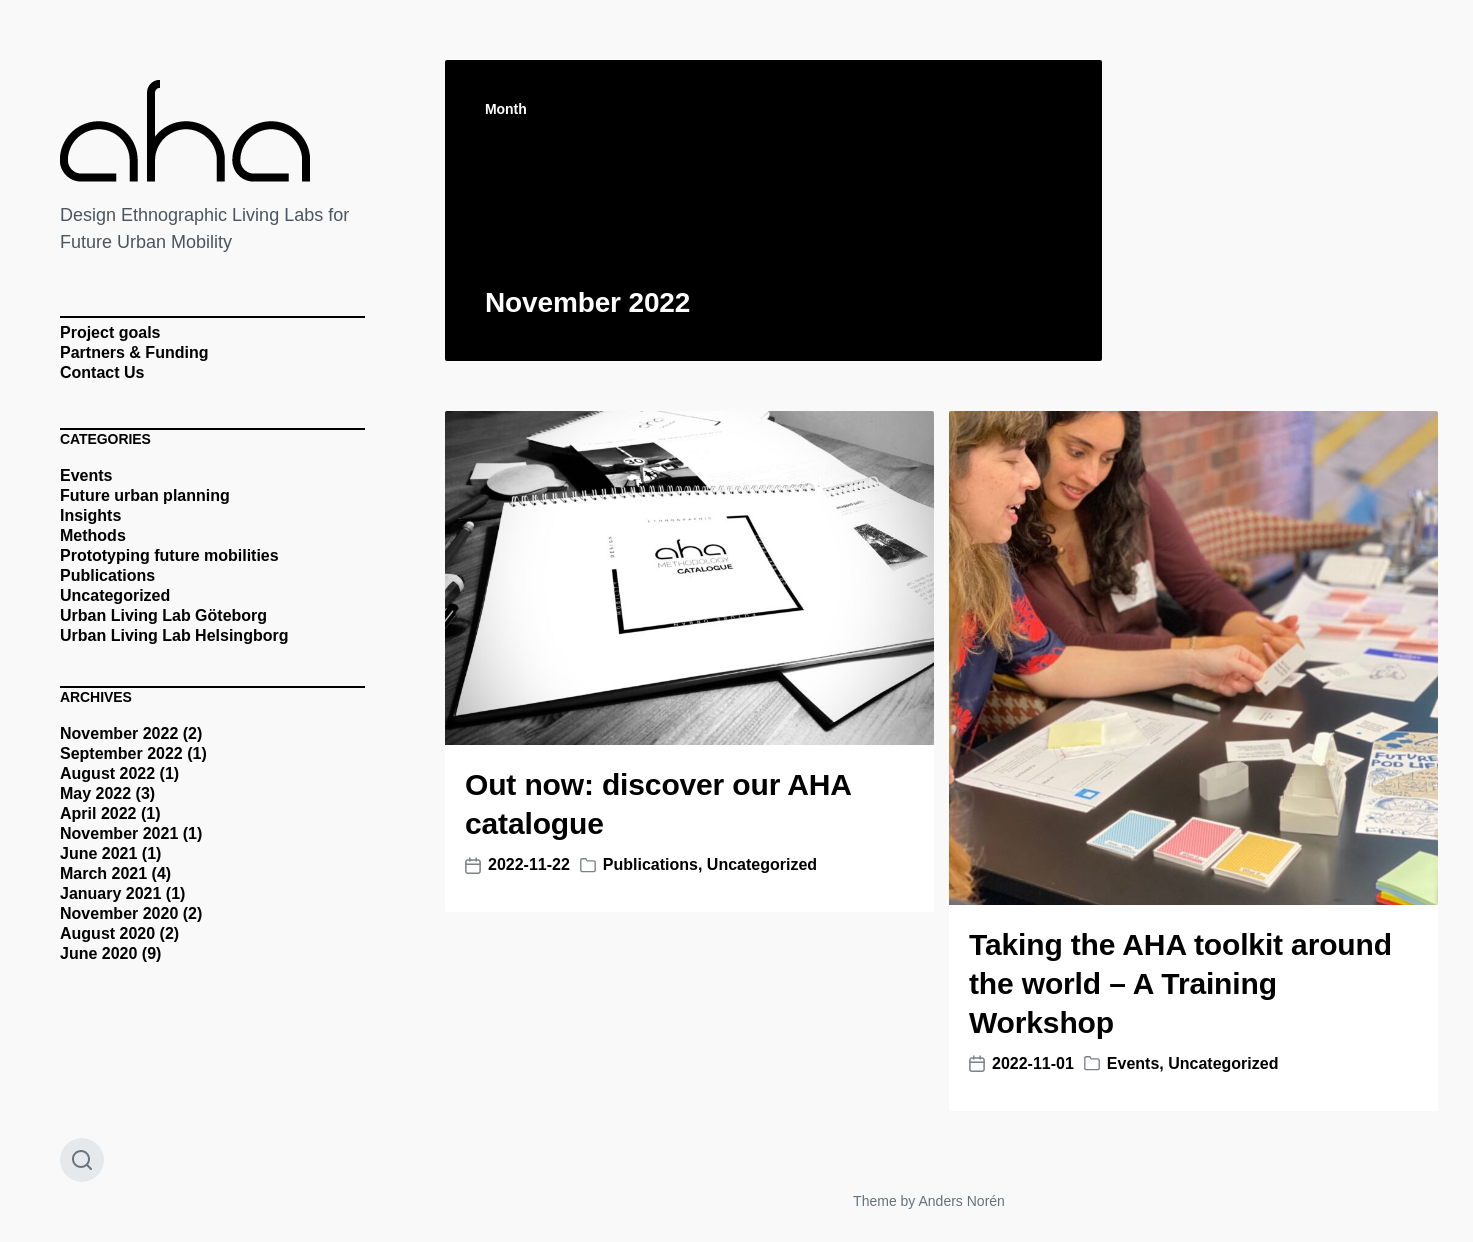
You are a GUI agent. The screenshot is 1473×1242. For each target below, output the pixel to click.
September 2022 (121, 753)
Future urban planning (145, 495)
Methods (93, 535)
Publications (107, 575)
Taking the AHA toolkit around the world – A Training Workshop (1180, 983)
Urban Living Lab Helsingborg (174, 635)
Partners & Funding (134, 352)
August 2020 (107, 933)
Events (86, 475)
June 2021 (98, 853)
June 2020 (98, 953)
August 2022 (107, 773)
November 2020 (119, 913)
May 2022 (95, 793)
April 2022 (98, 813)
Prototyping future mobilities (169, 555)
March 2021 (103, 873)
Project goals (110, 332)
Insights (90, 515)
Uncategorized (115, 595)
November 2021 (119, 833)
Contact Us (102, 372)
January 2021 (110, 893)
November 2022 (119, 733)
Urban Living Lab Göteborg (163, 615)
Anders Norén (961, 1201)
